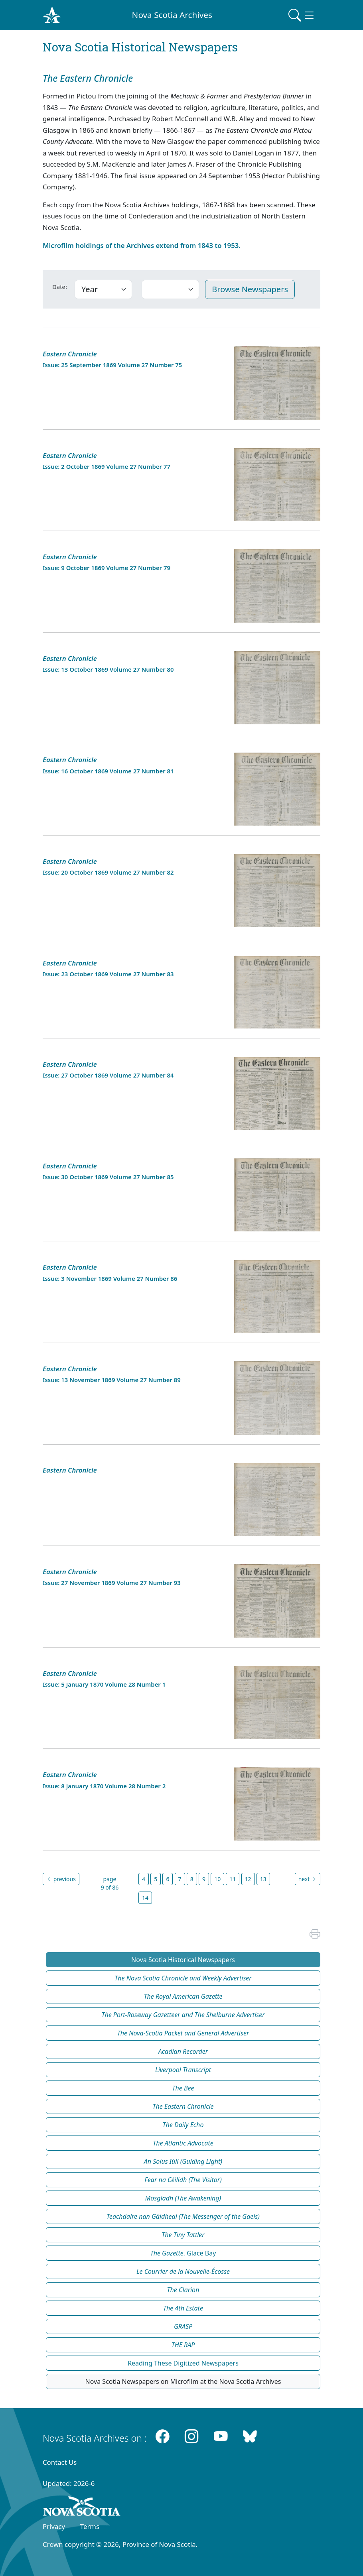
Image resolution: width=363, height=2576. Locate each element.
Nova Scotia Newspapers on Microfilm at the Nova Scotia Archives (183, 2381)
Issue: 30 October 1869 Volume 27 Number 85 (108, 1177)
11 (232, 1879)
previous (61, 1879)
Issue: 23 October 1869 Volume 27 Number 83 (108, 974)
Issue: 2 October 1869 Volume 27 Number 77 (106, 466)
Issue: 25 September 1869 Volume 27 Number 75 (112, 365)
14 (145, 1898)
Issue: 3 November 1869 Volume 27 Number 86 (110, 1278)
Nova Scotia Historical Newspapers (183, 1959)
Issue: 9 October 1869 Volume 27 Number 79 (106, 568)
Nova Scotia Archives (172, 14)
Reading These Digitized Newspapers (183, 2363)
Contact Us (60, 2462)
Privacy (54, 2526)
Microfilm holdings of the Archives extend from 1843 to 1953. (142, 245)
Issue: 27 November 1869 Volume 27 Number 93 (112, 1583)
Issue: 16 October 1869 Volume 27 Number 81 (108, 771)
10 (217, 1879)
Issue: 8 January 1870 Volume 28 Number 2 (104, 1786)
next (307, 1879)
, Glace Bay (183, 2253)
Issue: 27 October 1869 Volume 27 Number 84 (108, 1075)
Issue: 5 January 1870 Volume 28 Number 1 (104, 1684)
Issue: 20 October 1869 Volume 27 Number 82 (108, 872)
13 (263, 1879)
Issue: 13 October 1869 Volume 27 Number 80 (108, 669)
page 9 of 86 (110, 1883)
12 (248, 1879)
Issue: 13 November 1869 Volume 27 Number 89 (112, 1380)
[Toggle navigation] (302, 15)
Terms (89, 2526)
